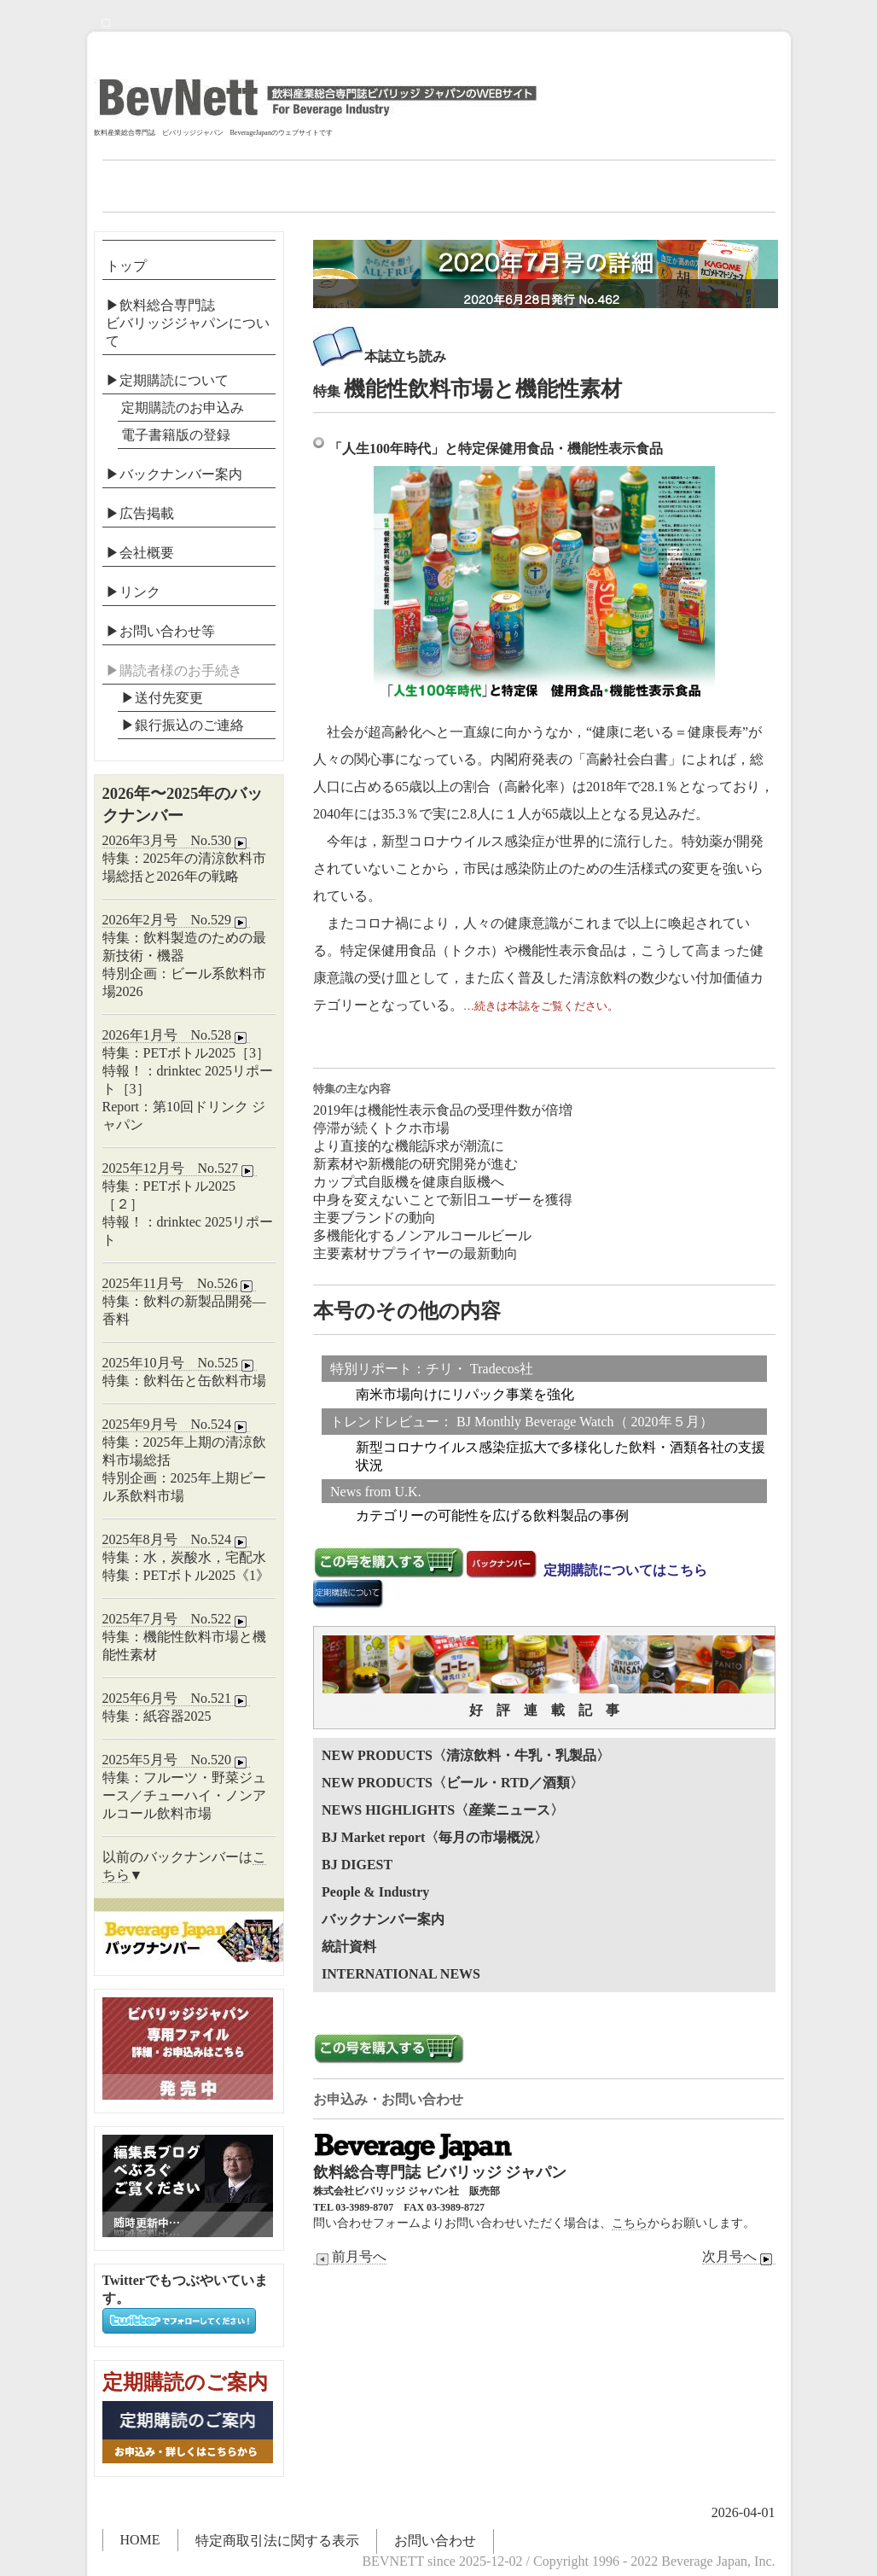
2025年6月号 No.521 (176, 1698)
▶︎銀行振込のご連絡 (182, 725)
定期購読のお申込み (182, 407)
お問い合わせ (435, 2540)
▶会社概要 (140, 552)
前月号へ (349, 2256)
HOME (140, 2539)
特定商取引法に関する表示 (277, 2540)
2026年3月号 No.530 (176, 840)
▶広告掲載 (140, 513)
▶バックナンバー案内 (174, 474)
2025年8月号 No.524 (176, 1539)
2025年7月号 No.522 (176, 1619)
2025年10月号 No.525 (180, 1363)
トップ (126, 266)
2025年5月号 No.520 (176, 1760)
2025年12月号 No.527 (180, 1168)
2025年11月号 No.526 (179, 1283)
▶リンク (133, 592)
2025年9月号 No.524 (176, 1424)
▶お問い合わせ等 (160, 631)
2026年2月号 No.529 (176, 920)
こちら (630, 2223)
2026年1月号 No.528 (176, 1035)
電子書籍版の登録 (175, 435)
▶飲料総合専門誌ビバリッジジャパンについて (188, 323)
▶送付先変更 (162, 698)
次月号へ (738, 2256)
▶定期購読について (167, 380)
